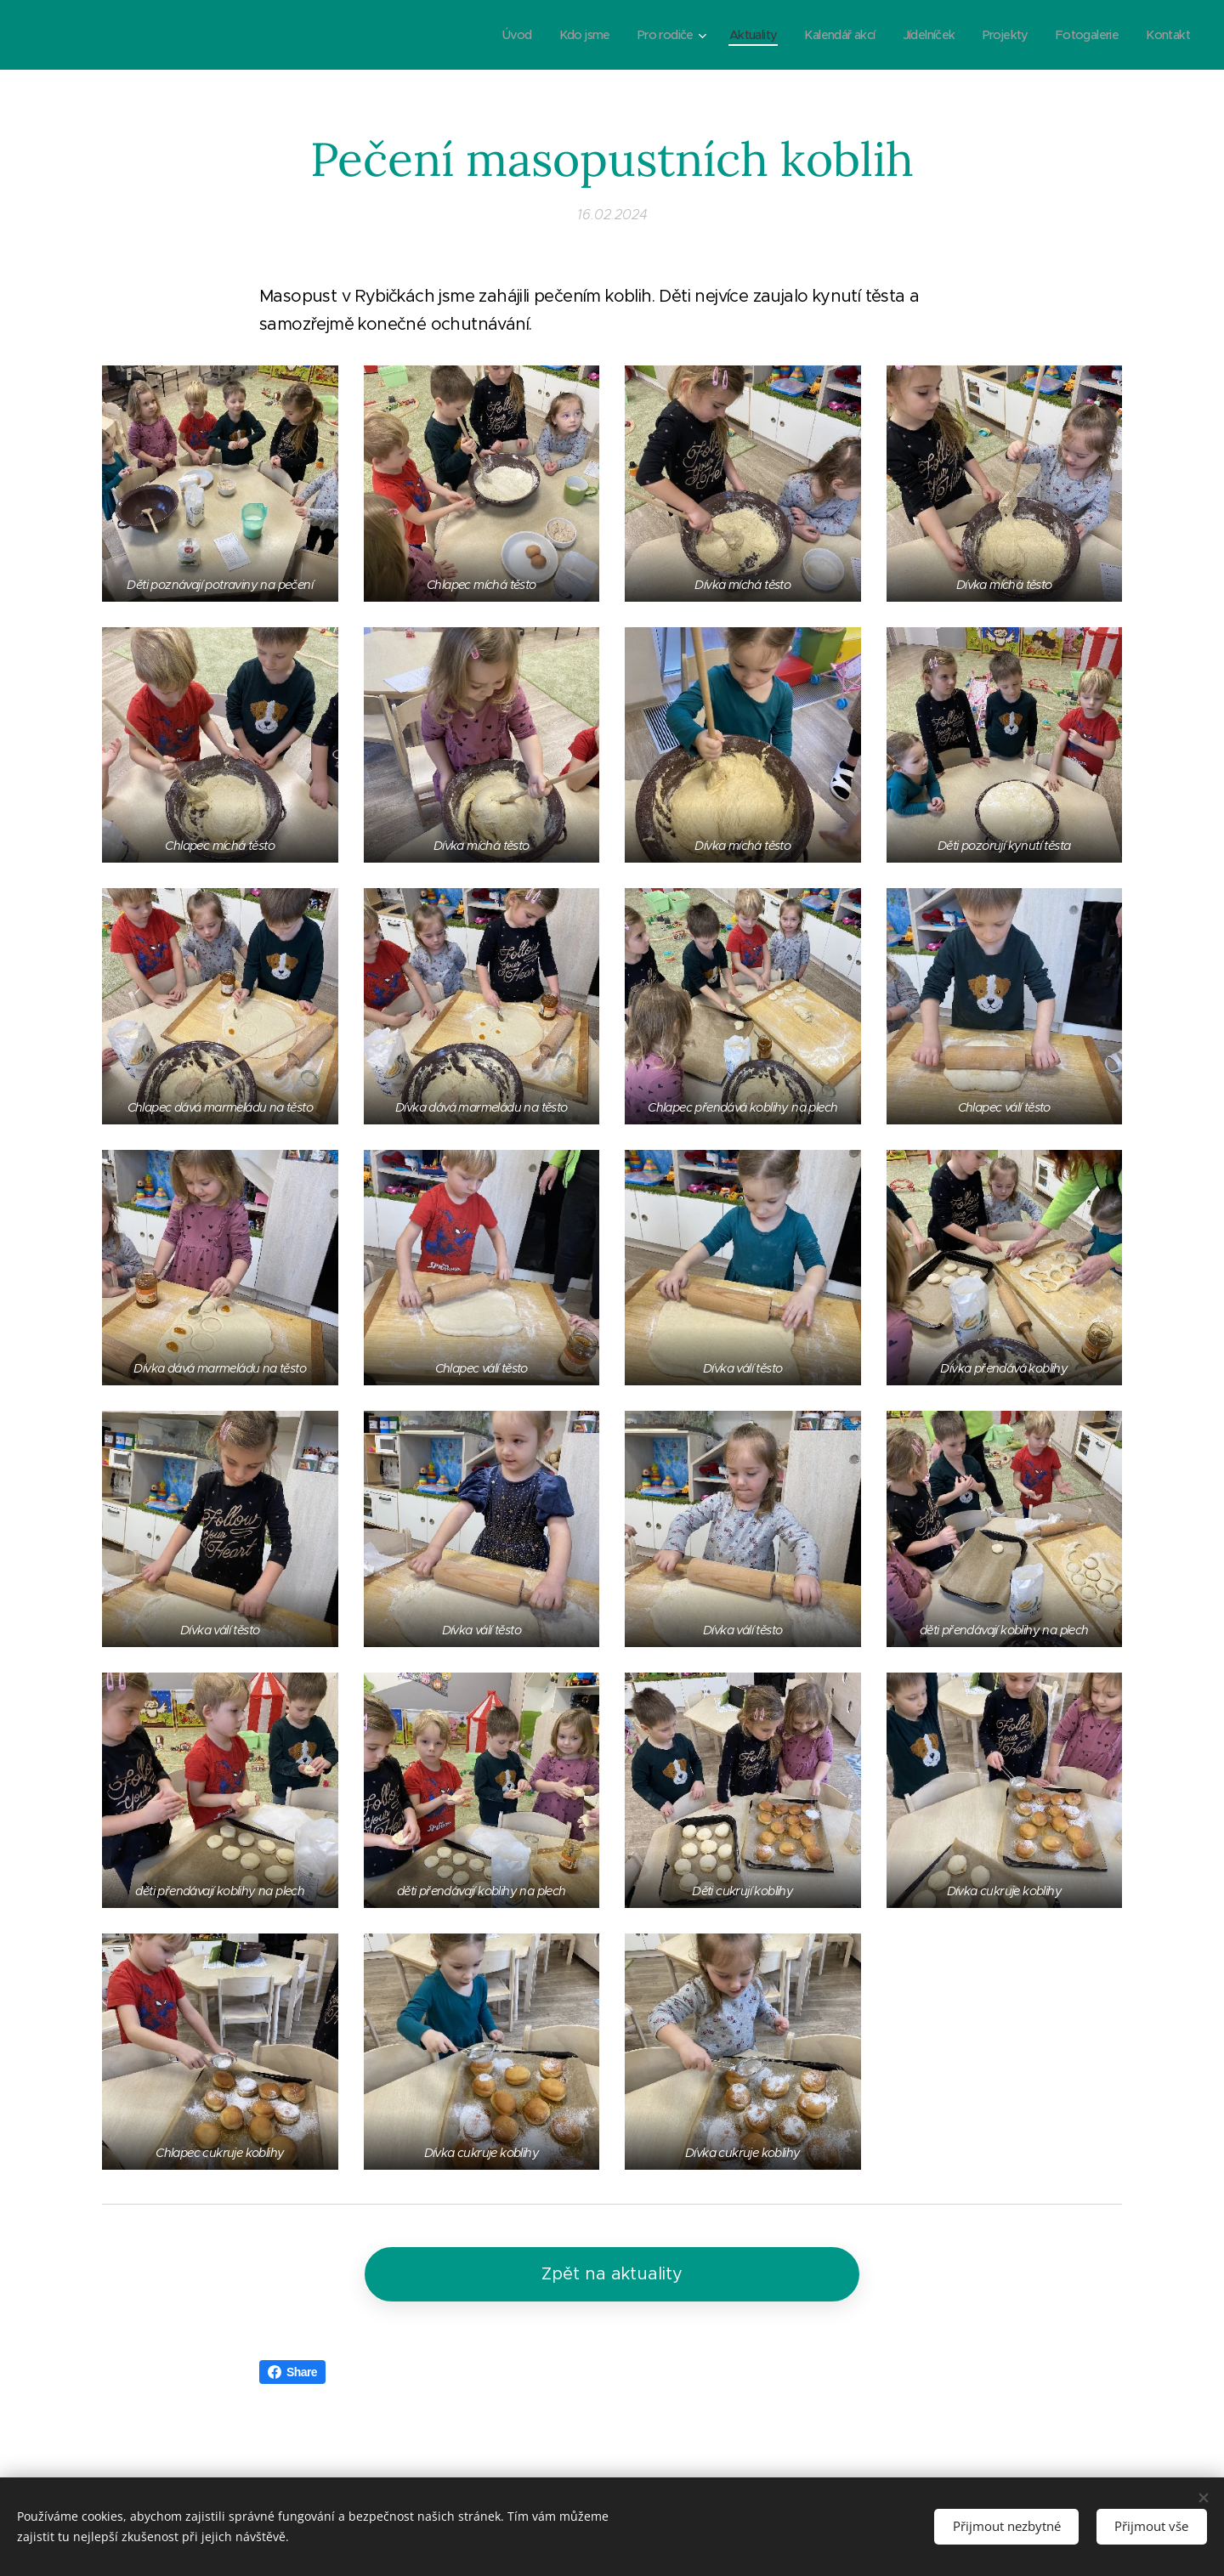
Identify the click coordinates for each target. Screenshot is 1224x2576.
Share (292, 2372)
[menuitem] (482, 35)
